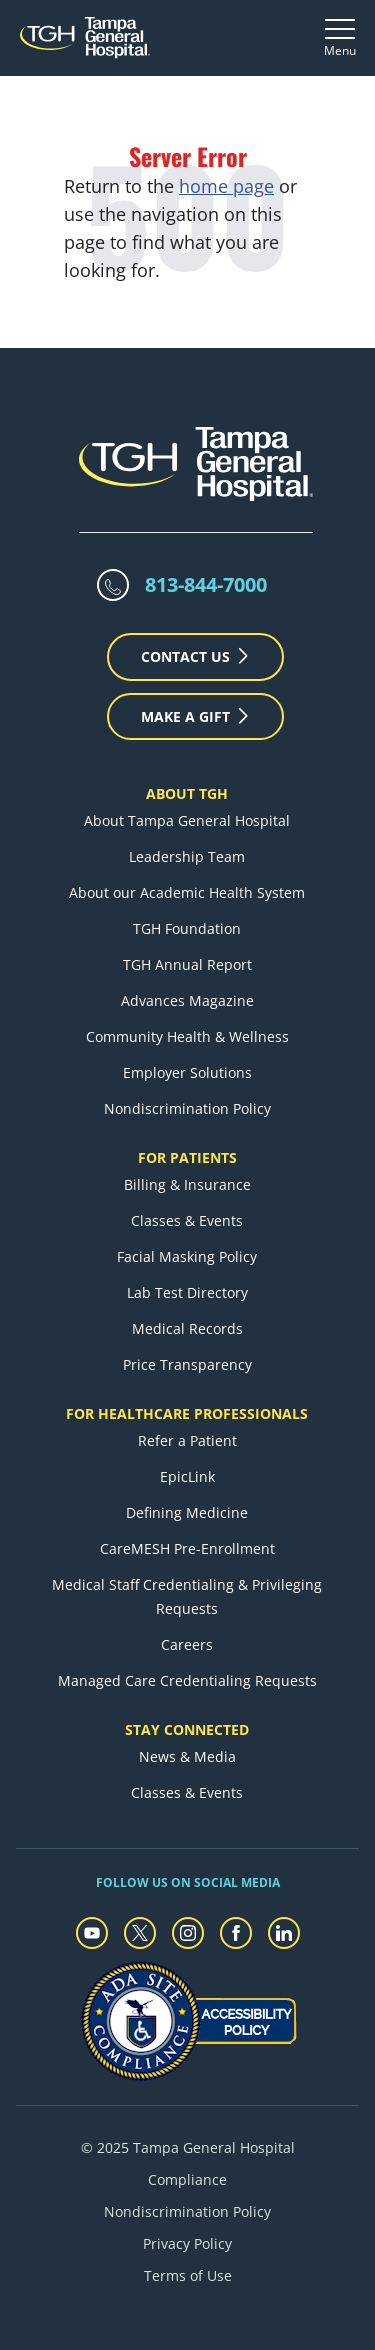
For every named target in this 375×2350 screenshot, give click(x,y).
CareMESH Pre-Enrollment (187, 1548)
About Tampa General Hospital (187, 820)
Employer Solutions (187, 1072)
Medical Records (187, 1328)
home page (226, 186)
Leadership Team (187, 856)
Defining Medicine (187, 1512)
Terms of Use (188, 2275)
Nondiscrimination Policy (187, 1108)
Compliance (187, 2179)
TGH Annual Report (187, 964)
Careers (187, 1644)
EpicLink (187, 1476)
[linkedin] (284, 1933)
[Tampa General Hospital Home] (85, 37)
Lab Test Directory (187, 1292)
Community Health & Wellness (187, 1036)
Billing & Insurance (187, 1184)
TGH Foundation (187, 928)
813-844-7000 (206, 584)
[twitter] (140, 1933)
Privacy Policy (187, 2243)
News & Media (187, 1756)
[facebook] (236, 1933)
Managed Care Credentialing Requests (187, 1680)
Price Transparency (187, 1364)
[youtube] (92, 1933)
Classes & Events (187, 1220)
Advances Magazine (187, 1000)
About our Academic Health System (187, 892)
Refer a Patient (187, 1440)
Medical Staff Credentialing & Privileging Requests (187, 1596)
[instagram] (188, 1933)
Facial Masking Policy (187, 1256)
